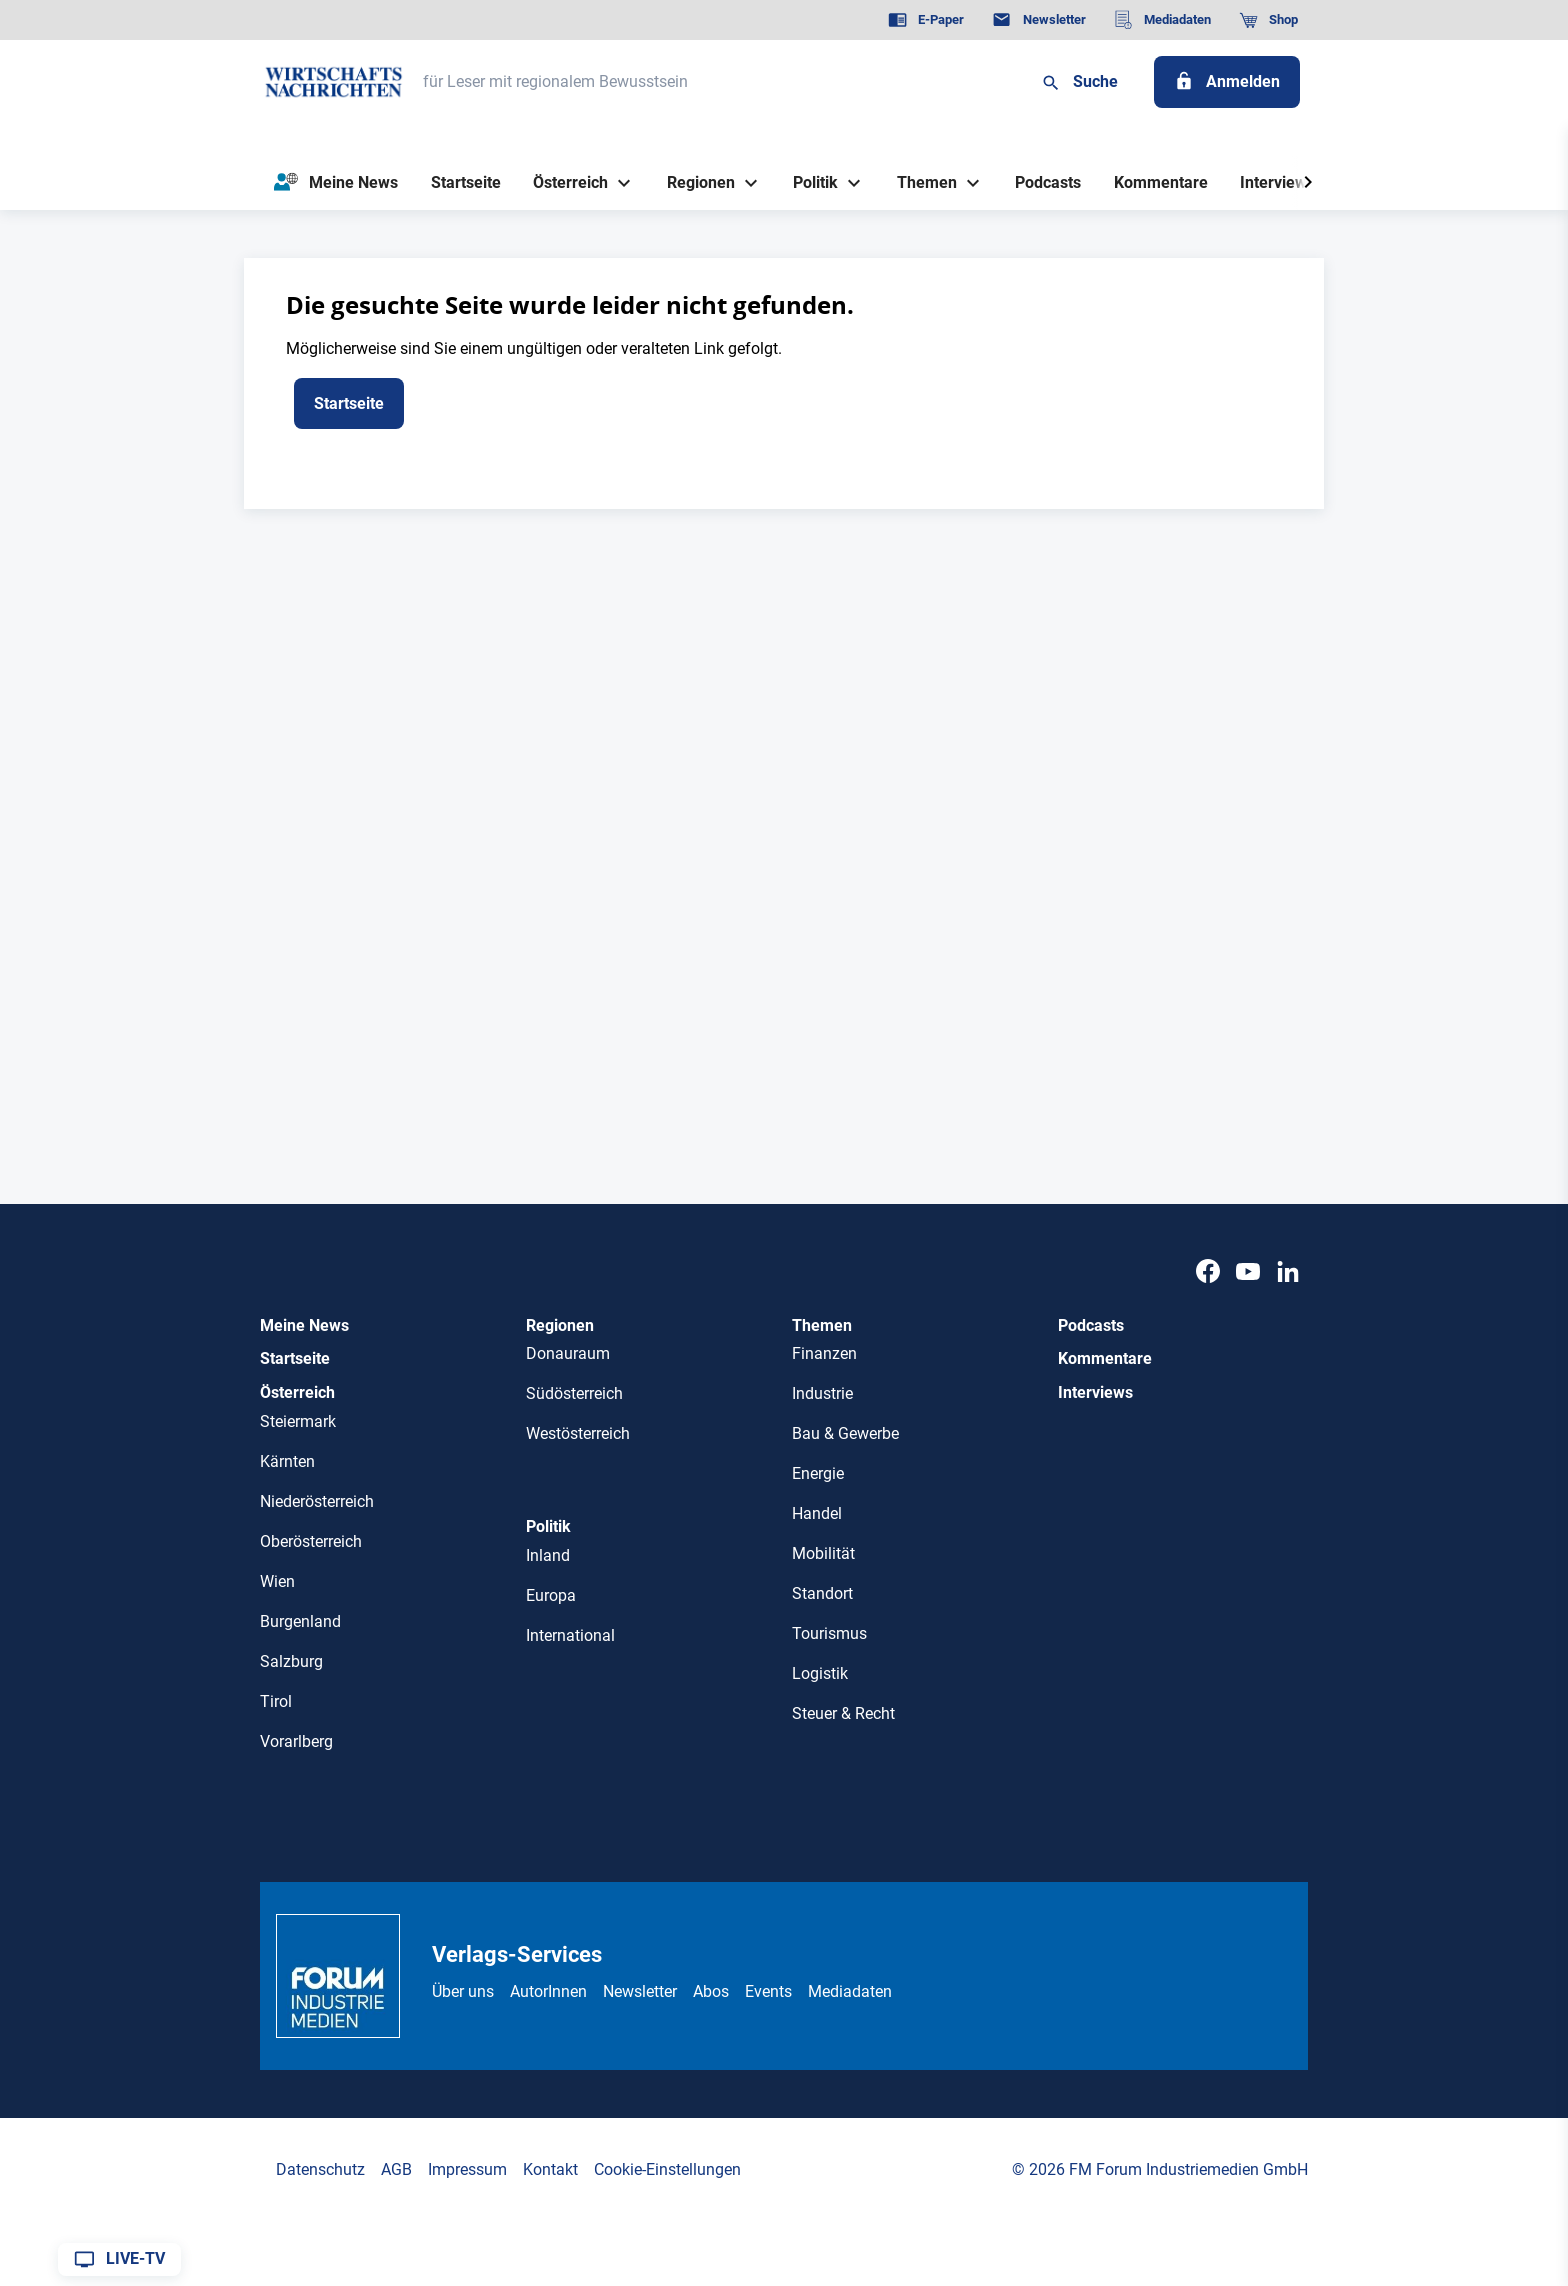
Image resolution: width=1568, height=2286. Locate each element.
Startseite (295, 1358)
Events (768, 1991)
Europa (551, 1595)
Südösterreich (574, 1393)
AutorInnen (548, 1991)
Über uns (463, 1991)
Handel (817, 1513)
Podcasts (1091, 1325)
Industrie (822, 1393)
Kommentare (1105, 1358)
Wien (277, 1581)
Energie (818, 1473)
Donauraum (568, 1353)
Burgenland (300, 1621)
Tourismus (829, 1633)
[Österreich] (563, 182)
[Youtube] (1248, 1272)
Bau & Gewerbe (845, 1433)
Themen (822, 1325)
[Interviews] (1278, 182)
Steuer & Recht (843, 1713)
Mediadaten (850, 1991)
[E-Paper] (926, 20)
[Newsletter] (1038, 20)
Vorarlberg (296, 1741)
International (570, 1635)
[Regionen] (693, 182)
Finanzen (824, 1353)
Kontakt (550, 2169)
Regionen (560, 1325)
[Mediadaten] (1162, 20)
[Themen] (919, 182)
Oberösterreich (311, 1541)
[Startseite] (465, 182)
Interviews (1095, 1392)
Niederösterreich (317, 1501)
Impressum (467, 2169)
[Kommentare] (1160, 182)
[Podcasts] (1048, 182)
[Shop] (1268, 20)
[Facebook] (1208, 1272)
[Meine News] (336, 183)
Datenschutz (320, 2169)
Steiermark (298, 1421)
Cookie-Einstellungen (667, 2169)
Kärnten (287, 1461)
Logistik (820, 1673)
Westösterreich (578, 1433)
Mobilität (823, 1553)
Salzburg (291, 1661)
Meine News (304, 1325)
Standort (822, 1593)
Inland (548, 1555)
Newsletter (640, 1991)
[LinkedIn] (1288, 1272)
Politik (548, 1526)
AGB (396, 2169)
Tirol (276, 1701)
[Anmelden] (1227, 82)
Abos (711, 1991)
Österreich (297, 1392)
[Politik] (808, 182)
